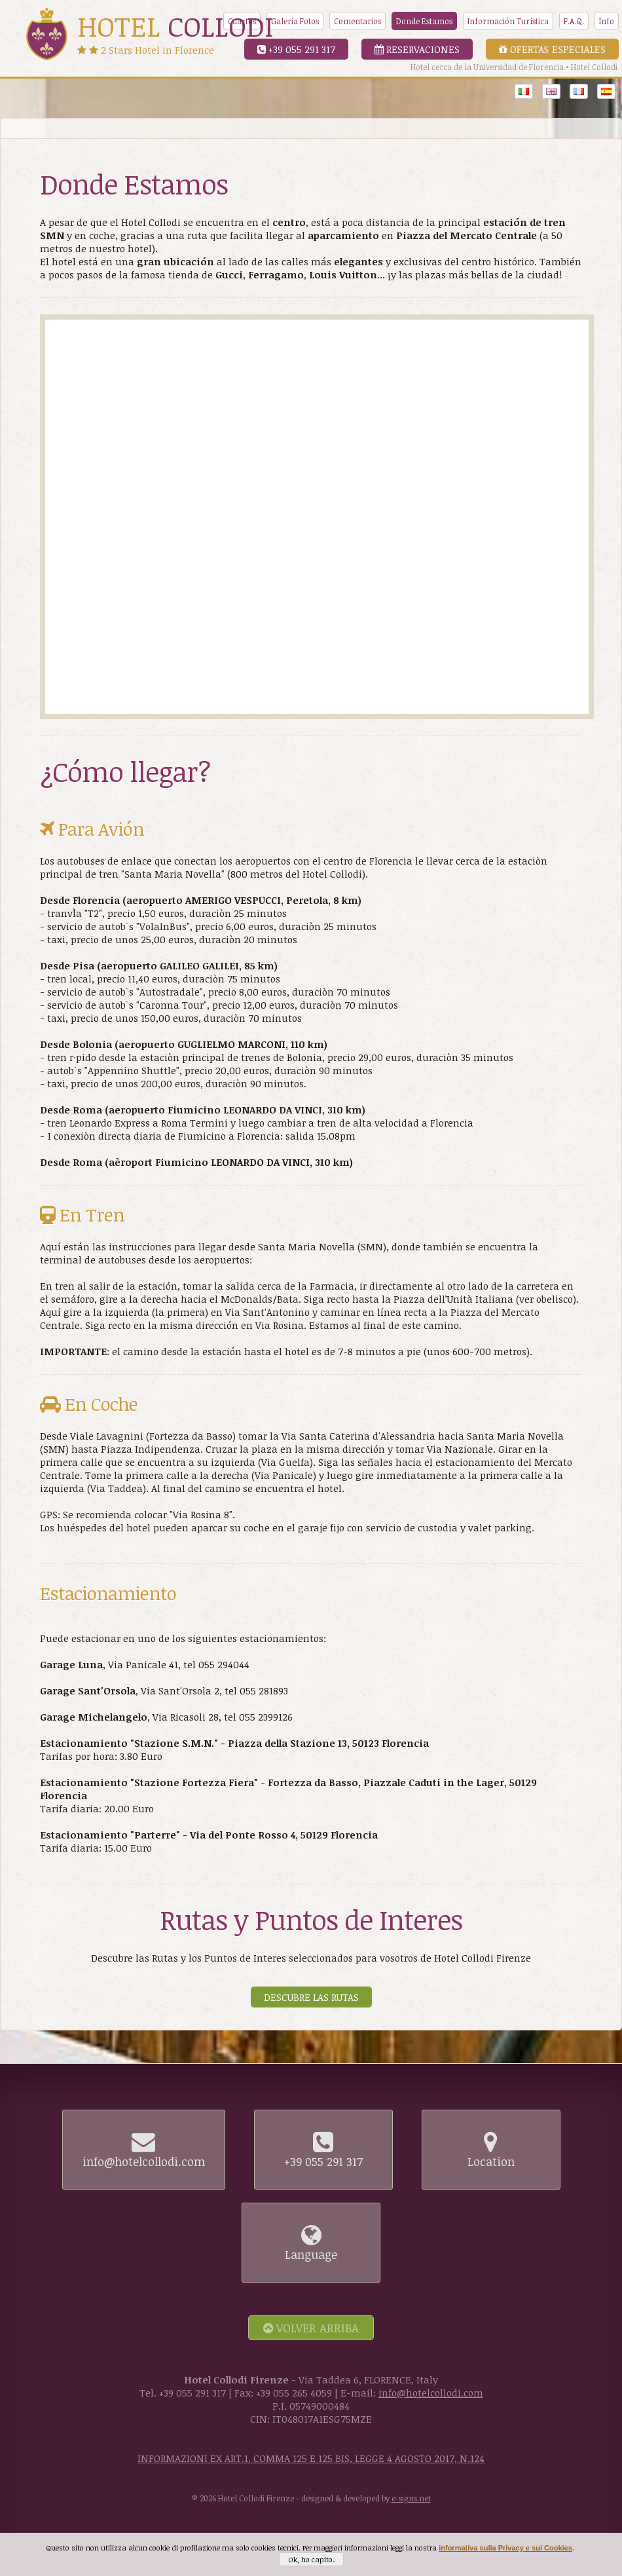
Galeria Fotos (295, 21)
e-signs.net (411, 2498)
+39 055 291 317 (296, 49)
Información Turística (508, 21)
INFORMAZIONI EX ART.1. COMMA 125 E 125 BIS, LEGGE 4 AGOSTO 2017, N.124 (311, 2458)
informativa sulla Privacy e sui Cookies (505, 2548)
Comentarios (357, 21)
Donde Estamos (424, 21)
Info (606, 21)
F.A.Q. (574, 21)
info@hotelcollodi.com (430, 2392)
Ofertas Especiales (552, 49)
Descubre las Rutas (311, 1997)
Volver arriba (311, 2328)
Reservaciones (417, 49)
